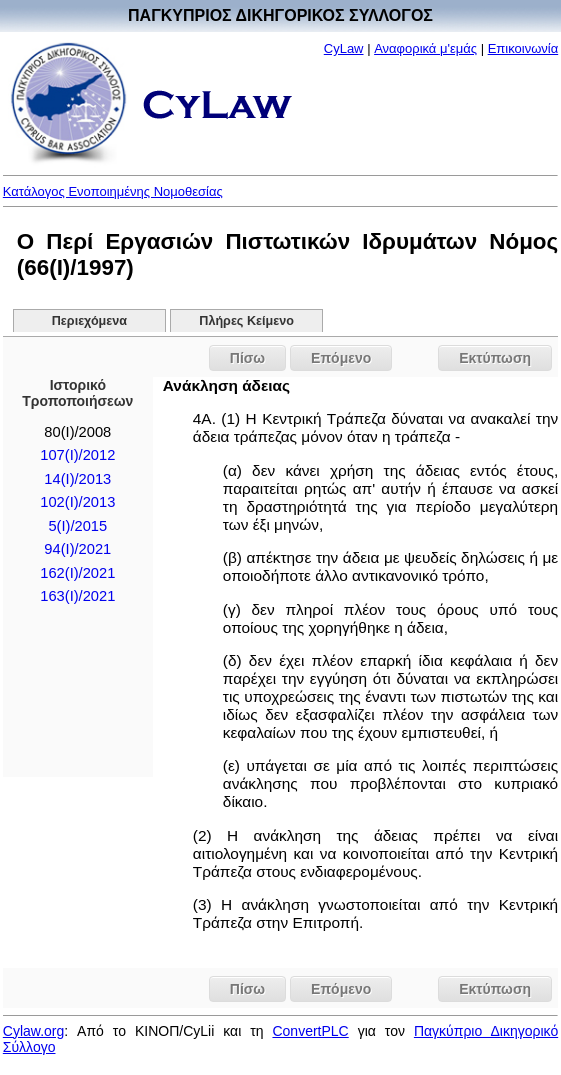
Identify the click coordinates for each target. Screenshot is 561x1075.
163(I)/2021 (77, 596)
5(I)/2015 (77, 526)
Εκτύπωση (495, 358)
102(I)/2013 (77, 502)
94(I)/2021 (77, 549)
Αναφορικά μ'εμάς (425, 48)
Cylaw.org (33, 1031)
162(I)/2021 (77, 573)
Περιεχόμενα (89, 321)
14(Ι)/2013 (77, 479)
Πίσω (247, 358)
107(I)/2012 (77, 455)
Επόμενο (341, 358)
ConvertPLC (310, 1031)
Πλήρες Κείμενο (246, 321)
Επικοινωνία (523, 48)
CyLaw (344, 48)
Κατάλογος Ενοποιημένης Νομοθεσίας (113, 191)
